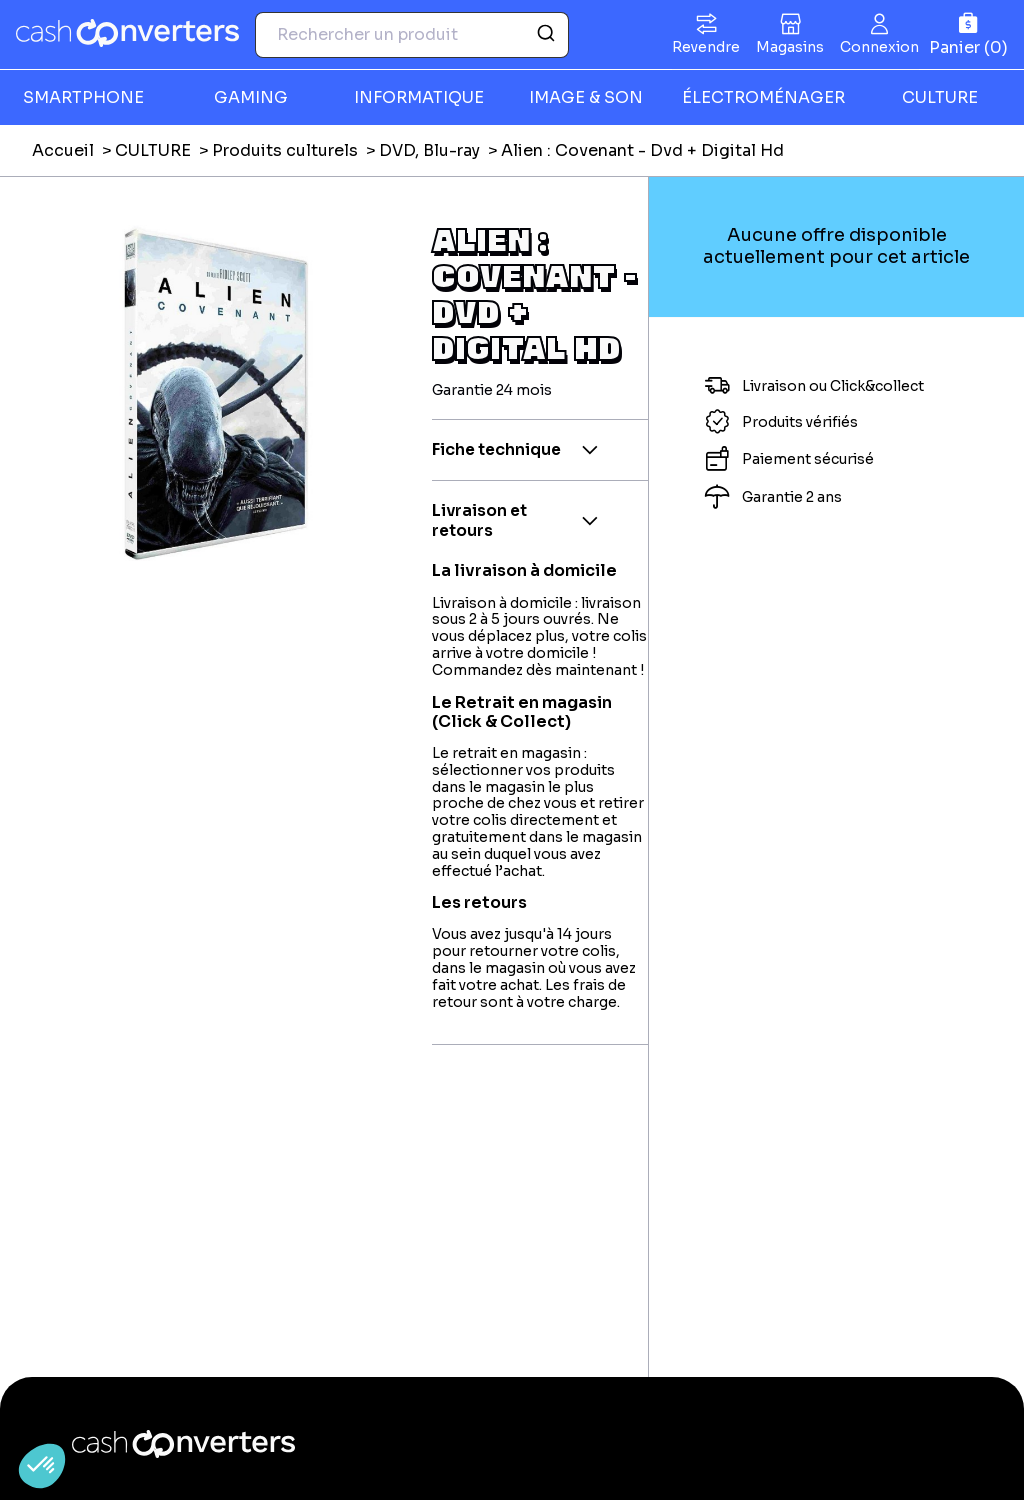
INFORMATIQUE (419, 97)
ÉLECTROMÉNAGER (763, 97)
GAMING (251, 97)
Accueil (63, 150)
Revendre (706, 47)
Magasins (790, 47)
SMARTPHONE (83, 97)
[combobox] (412, 35)
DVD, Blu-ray (429, 150)
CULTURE (153, 150)
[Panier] (968, 34)
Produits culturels (285, 150)
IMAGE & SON (586, 97)
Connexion (879, 47)
